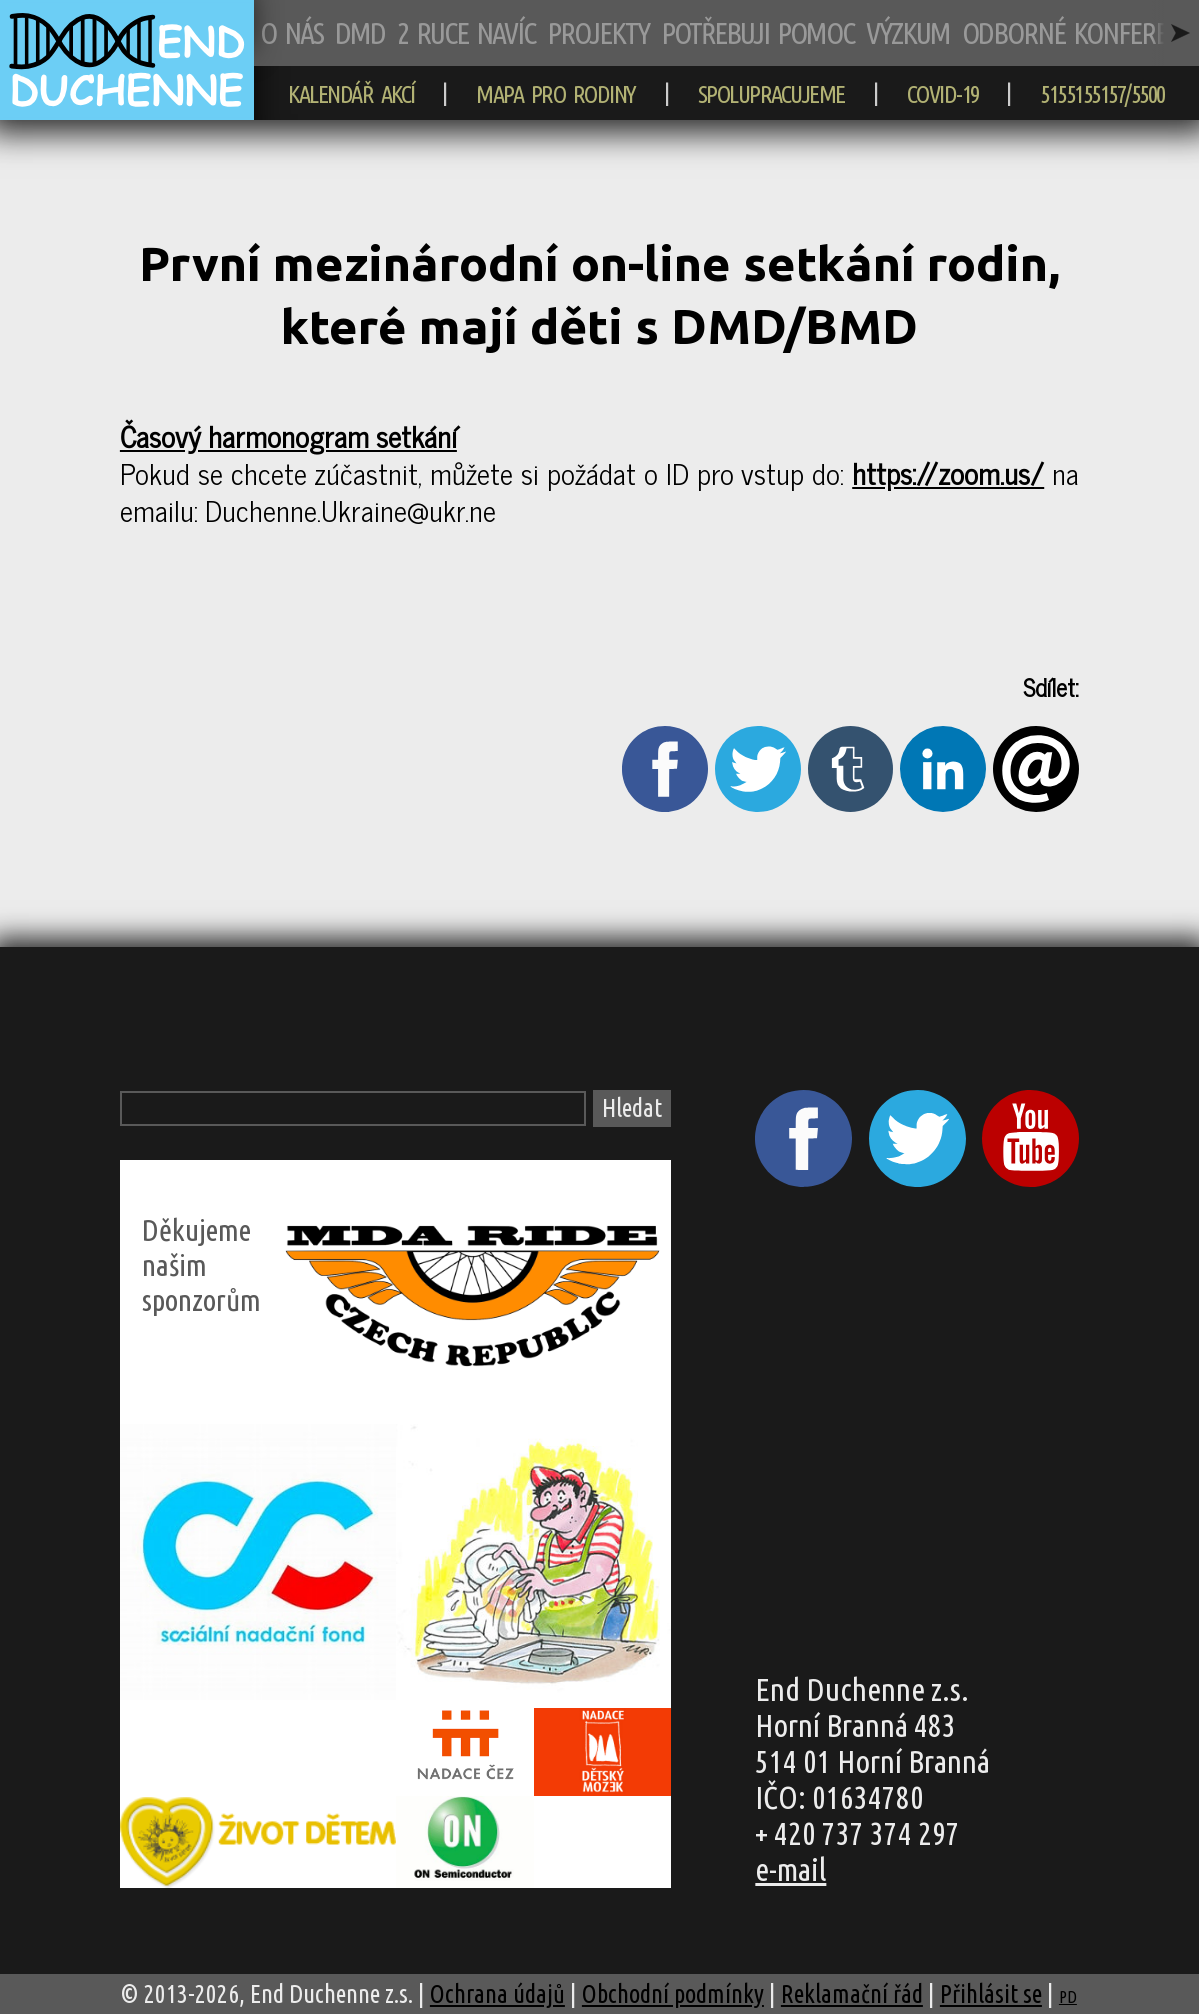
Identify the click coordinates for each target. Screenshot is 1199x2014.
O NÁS (291, 33)
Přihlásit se (991, 1994)
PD (1068, 1997)
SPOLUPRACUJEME (771, 94)
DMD (360, 33)
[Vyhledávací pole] (353, 1108)
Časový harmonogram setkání (288, 435)
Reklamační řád (852, 1994)
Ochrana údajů (497, 1994)
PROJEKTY (598, 33)
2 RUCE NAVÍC (466, 33)
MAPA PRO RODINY (556, 94)
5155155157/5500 (1102, 94)
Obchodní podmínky (673, 1994)
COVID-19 (943, 94)
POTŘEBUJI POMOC (757, 33)
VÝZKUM (908, 33)
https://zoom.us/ (948, 472)
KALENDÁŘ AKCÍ (351, 94)
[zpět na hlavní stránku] (127, 110)
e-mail (790, 1869)
